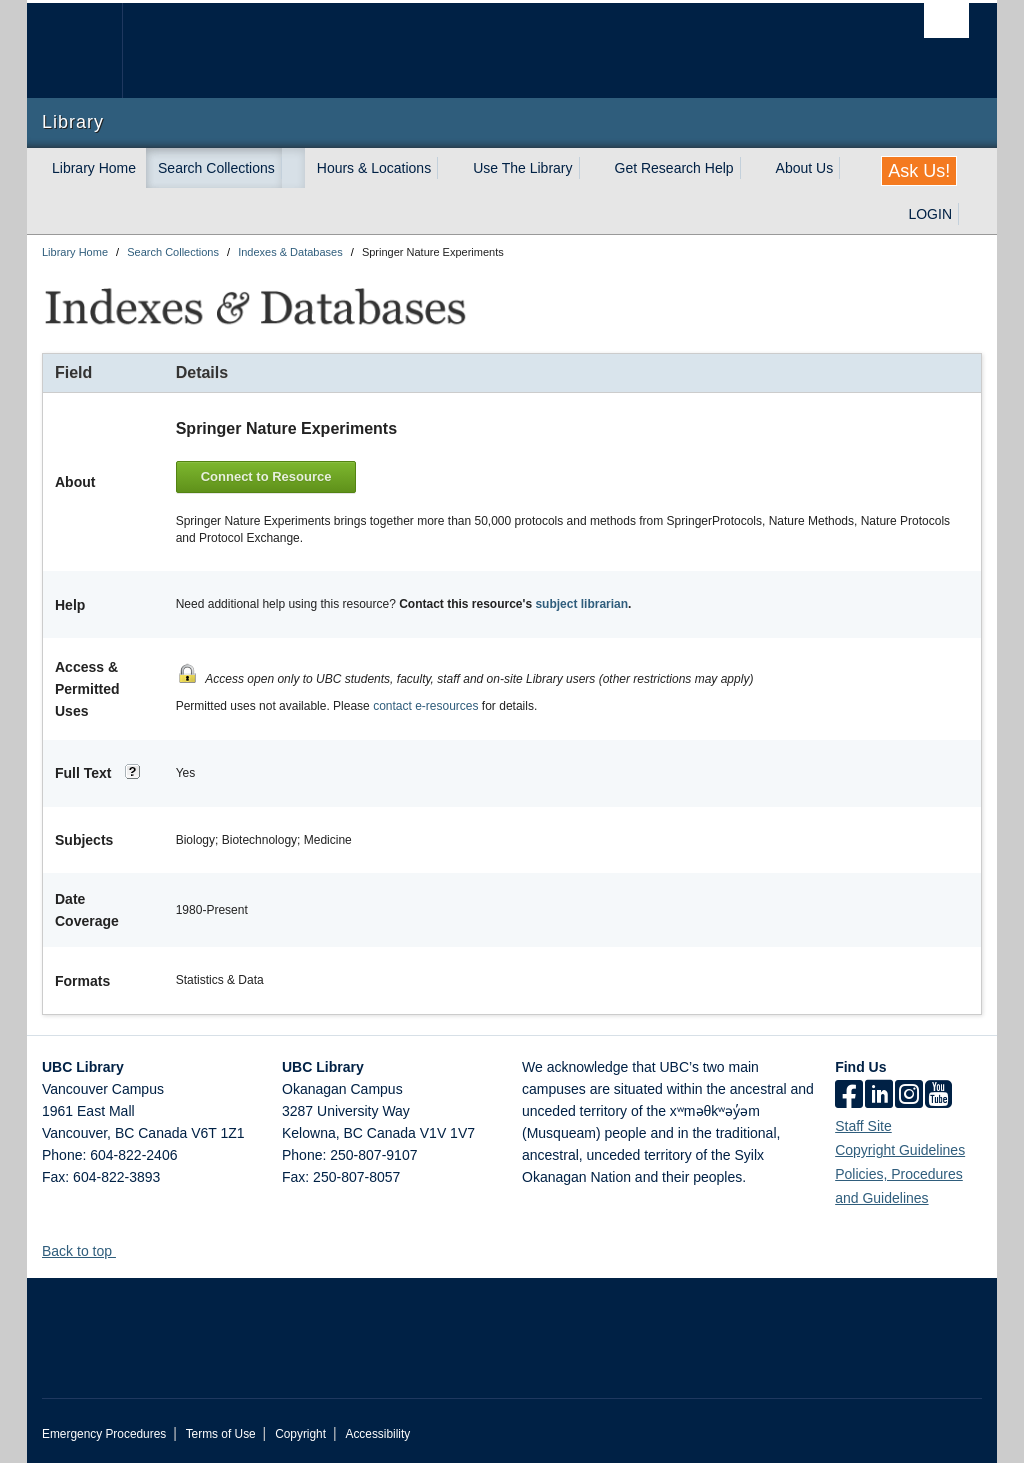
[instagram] (909, 1091)
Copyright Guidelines (900, 1145)
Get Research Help (674, 168)
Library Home (94, 168)
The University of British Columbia (89, 50)
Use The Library (522, 168)
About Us (805, 168)
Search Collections (216, 168)
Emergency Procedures (104, 1429)
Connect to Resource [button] (270, 474)
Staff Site (863, 1121)
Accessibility (377, 1429)
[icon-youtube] (938, 1091)
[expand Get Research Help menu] (752, 168)
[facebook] (849, 1091)
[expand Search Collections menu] (293, 168)
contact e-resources (425, 701)
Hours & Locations (374, 168)
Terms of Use (221, 1429)
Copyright (300, 1429)
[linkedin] (879, 1091)
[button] (123, 1245)
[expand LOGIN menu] (970, 214)
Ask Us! (919, 171)
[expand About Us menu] (851, 168)
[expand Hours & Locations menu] (449, 168)
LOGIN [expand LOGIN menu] (930, 214)
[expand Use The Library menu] (591, 168)
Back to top (86, 1246)
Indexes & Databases (290, 252)
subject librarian (581, 600)
